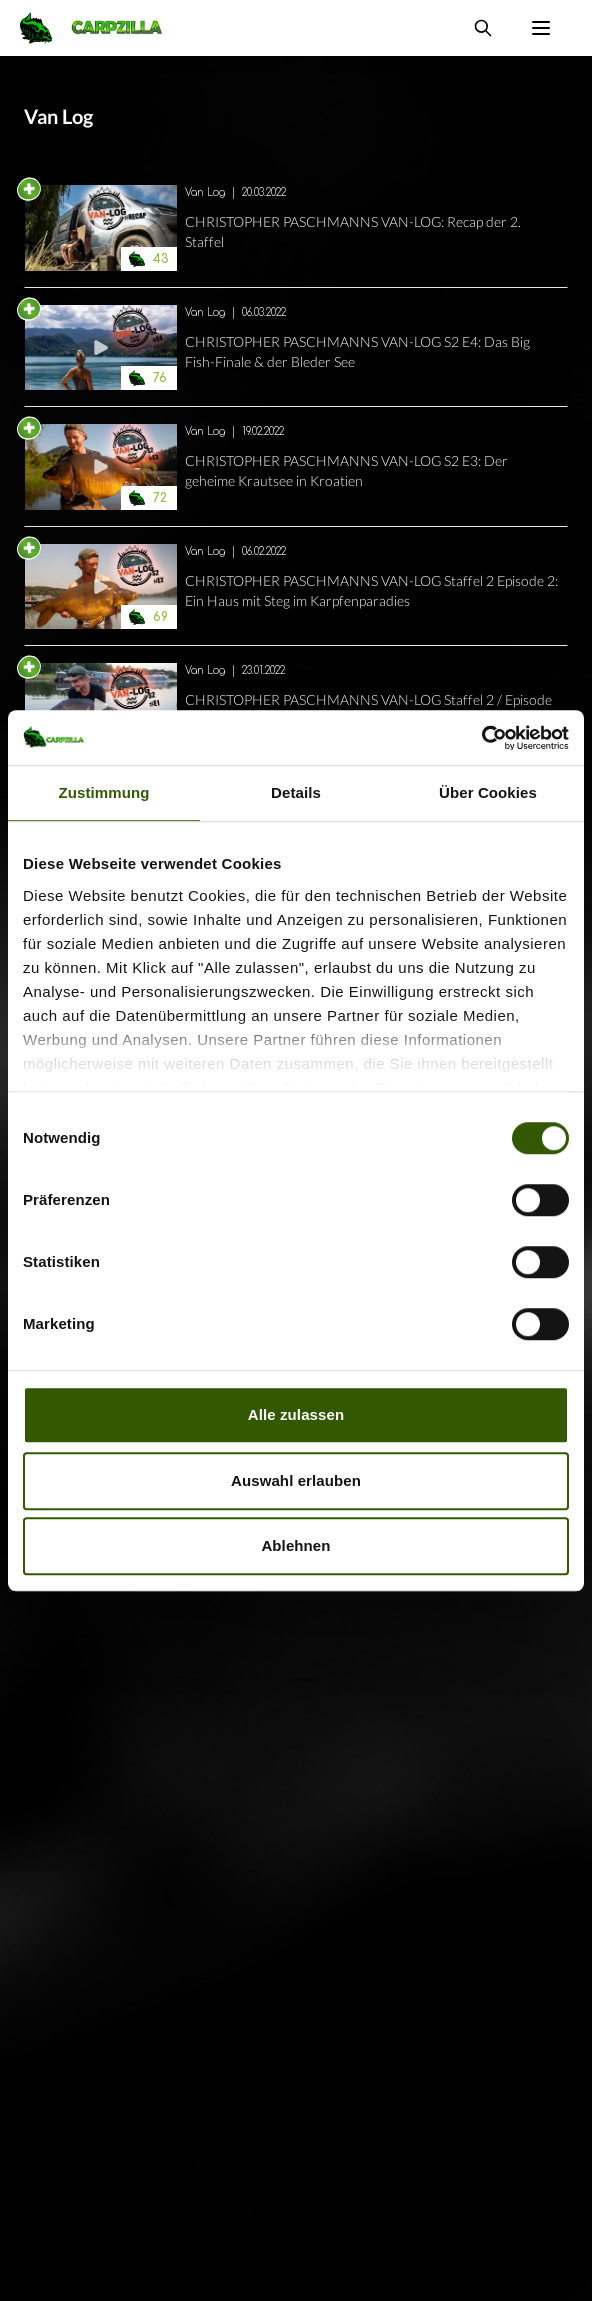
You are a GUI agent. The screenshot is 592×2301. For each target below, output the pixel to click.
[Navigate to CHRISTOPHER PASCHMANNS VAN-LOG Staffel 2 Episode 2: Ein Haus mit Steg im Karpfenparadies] (101, 587)
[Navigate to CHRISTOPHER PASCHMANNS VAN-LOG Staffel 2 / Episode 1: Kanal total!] (101, 706)
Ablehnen (295, 1545)
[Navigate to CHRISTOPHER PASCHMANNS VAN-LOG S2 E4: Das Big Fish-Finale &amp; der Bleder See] (101, 348)
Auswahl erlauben (296, 1480)
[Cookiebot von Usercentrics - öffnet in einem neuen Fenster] (481, 738)
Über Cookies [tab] (488, 792)
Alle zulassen (296, 1414)
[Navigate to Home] (101, 28)
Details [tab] (296, 792)
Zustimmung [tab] (104, 792)
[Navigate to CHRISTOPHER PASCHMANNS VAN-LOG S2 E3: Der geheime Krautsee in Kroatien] (101, 467)
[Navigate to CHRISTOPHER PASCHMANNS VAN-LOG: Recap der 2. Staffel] (101, 228)
